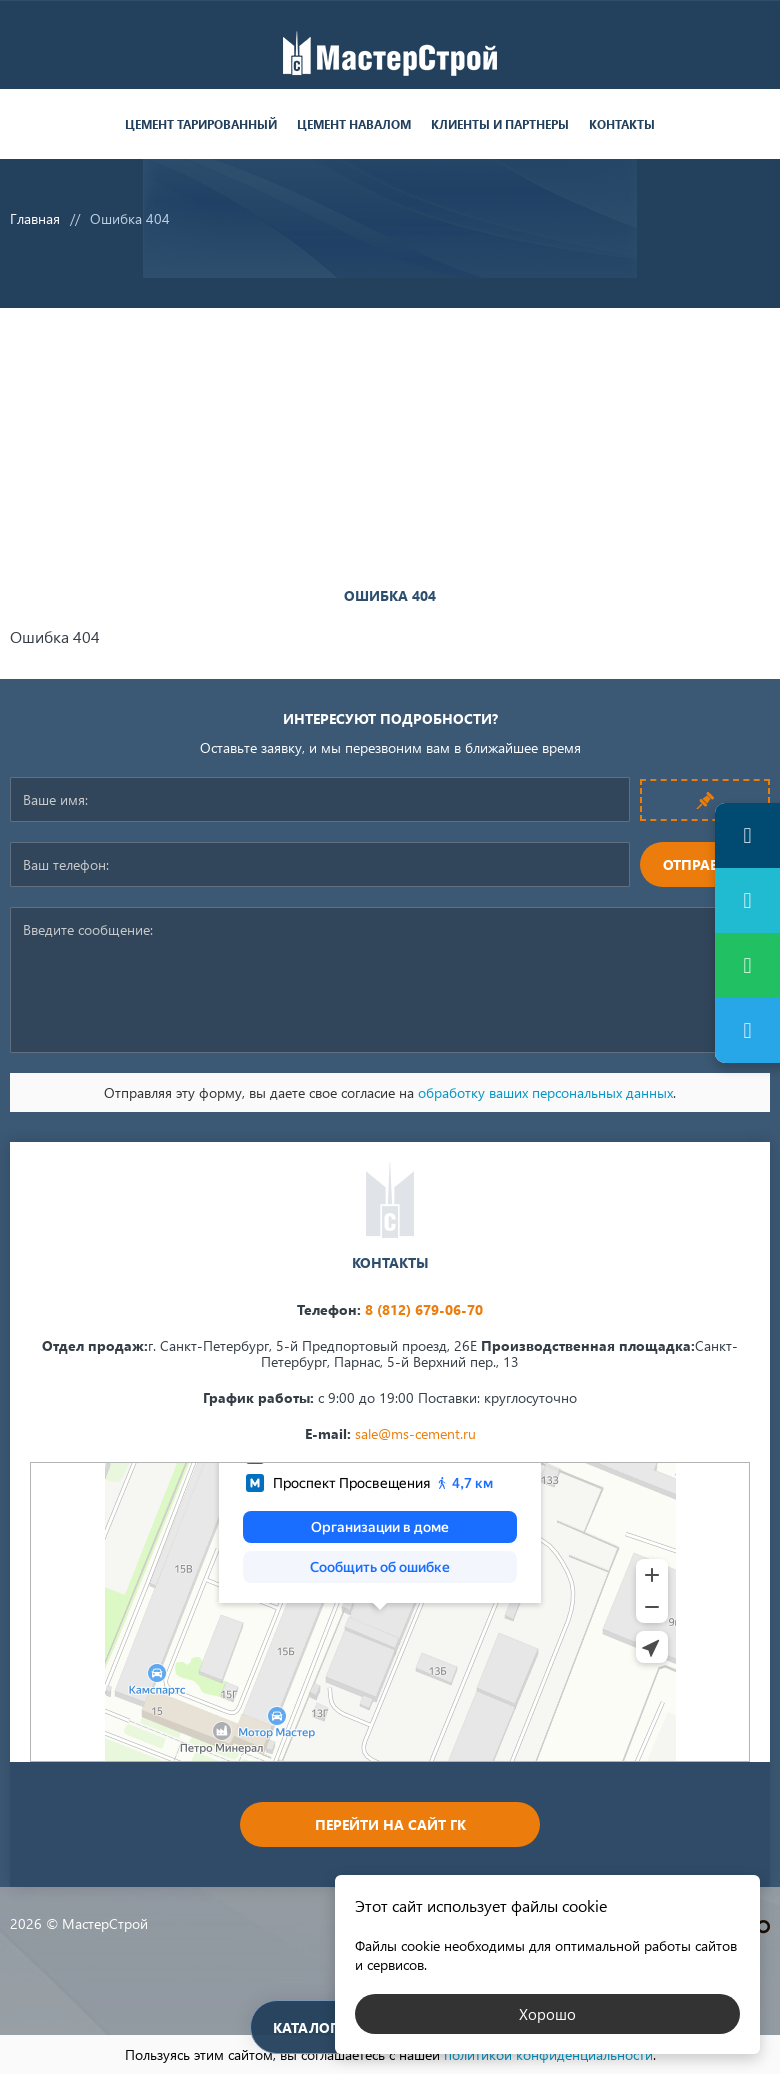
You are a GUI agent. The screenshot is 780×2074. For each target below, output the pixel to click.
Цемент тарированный (201, 124)
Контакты (622, 124)
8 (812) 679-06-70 (424, 1309)
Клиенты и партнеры (500, 124)
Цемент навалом (354, 124)
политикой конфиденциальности (548, 2054)
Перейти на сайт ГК (390, 1824)
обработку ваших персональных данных (545, 1092)
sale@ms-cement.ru (415, 1433)
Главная (35, 218)
